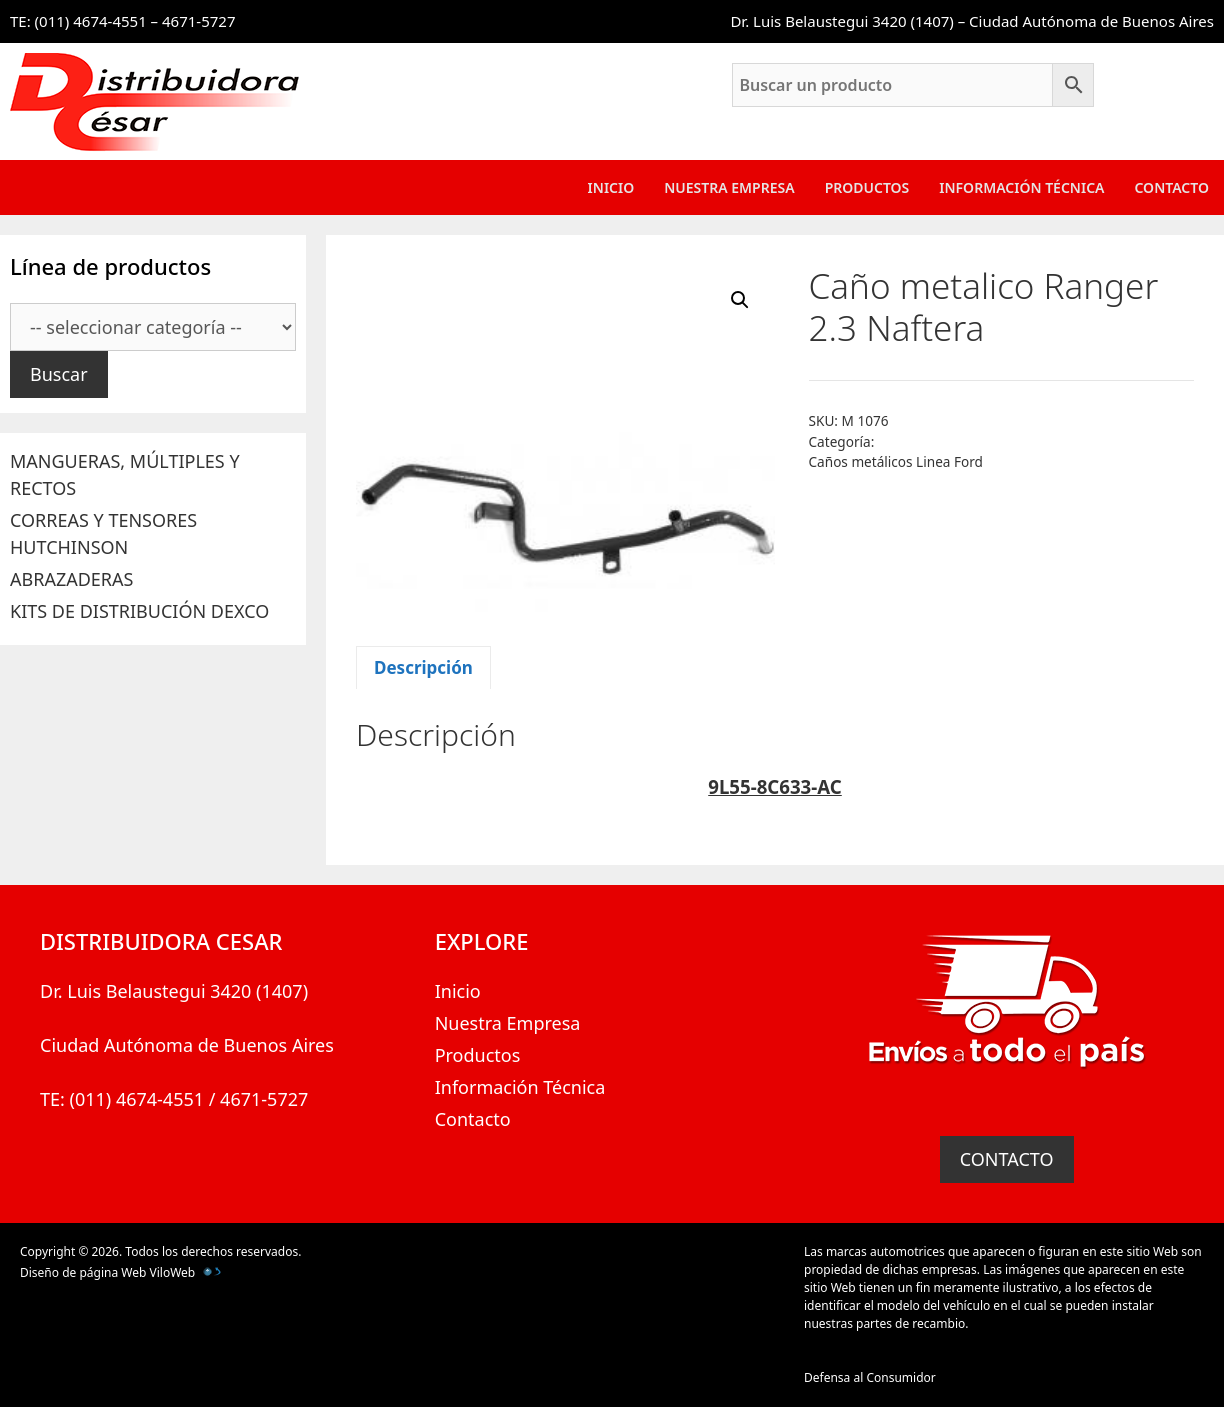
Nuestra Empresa (729, 187)
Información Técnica (1021, 187)
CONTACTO (1007, 1159)
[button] (740, 300)
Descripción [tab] (423, 667)
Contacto (1171, 187)
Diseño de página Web (83, 1272)
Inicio (611, 187)
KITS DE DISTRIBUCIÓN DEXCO (139, 611)
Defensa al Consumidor (870, 1377)
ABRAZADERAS (71, 579)
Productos (867, 187)
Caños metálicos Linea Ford (896, 461)
